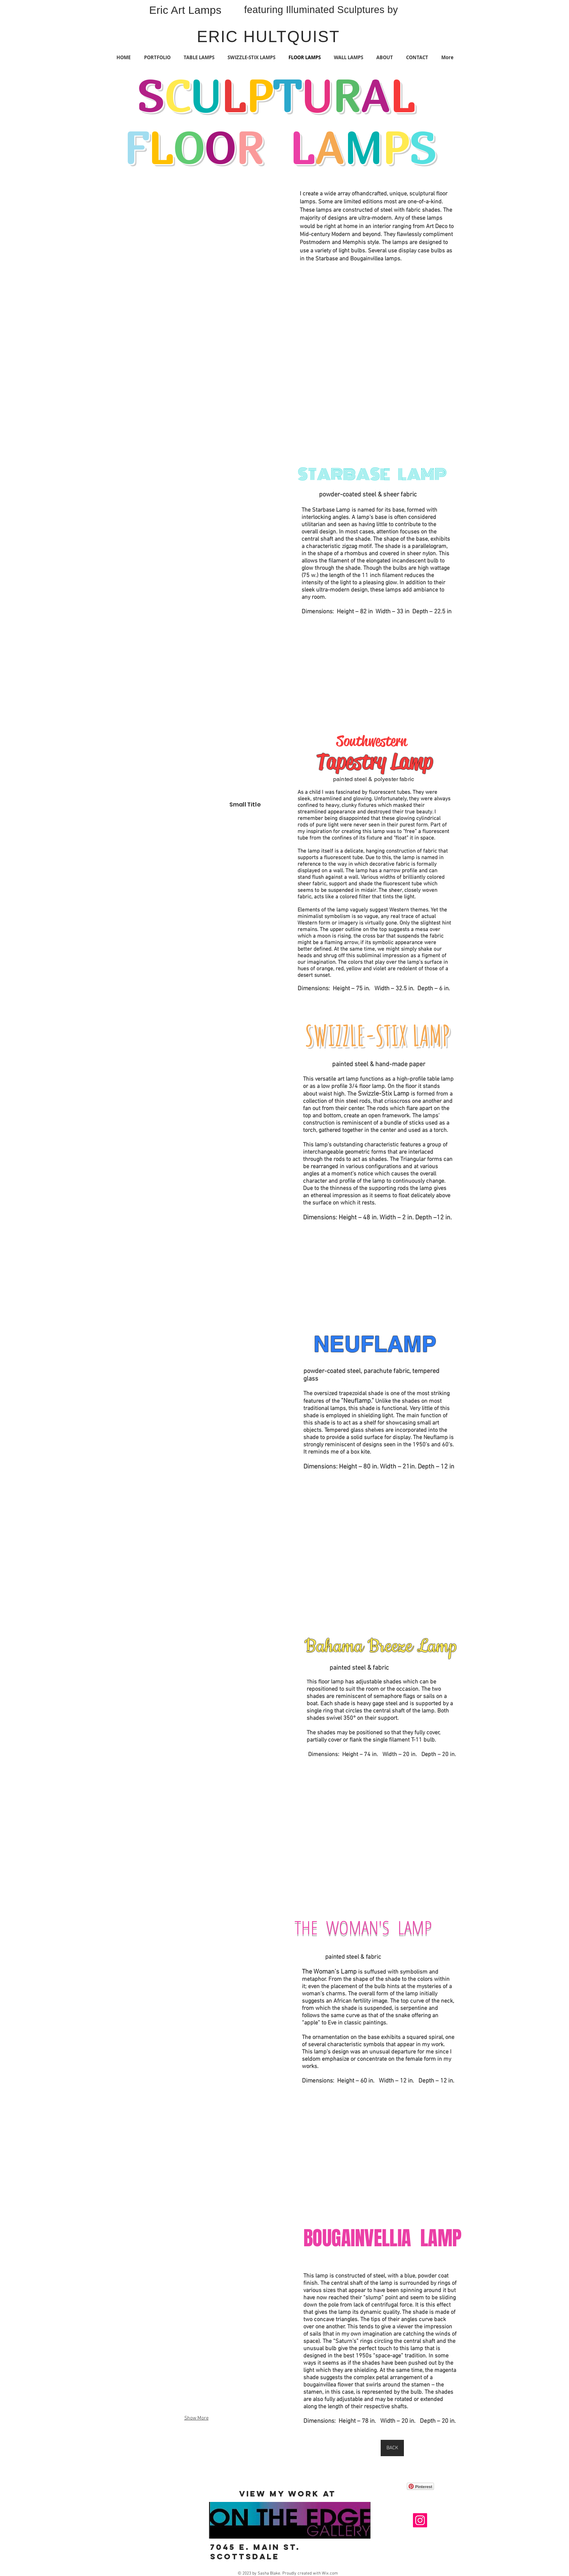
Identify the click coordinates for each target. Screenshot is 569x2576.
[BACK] (392, 2448)
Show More (196, 2418)
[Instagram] (420, 2520)
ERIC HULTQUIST (268, 36)
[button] (196, 298)
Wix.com (330, 2573)
